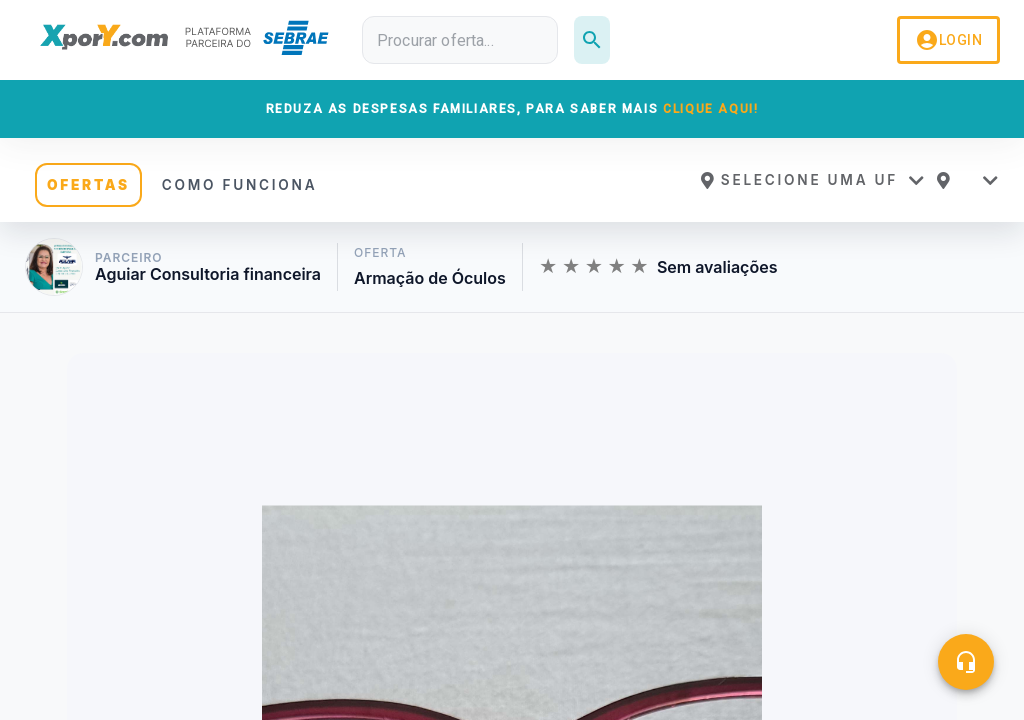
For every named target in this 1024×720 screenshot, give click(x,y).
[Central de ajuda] (966, 662)
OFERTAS (88, 185)
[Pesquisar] (592, 40)
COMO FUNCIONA (240, 185)
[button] (812, 180)
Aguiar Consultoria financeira (208, 274)
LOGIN (948, 40)
